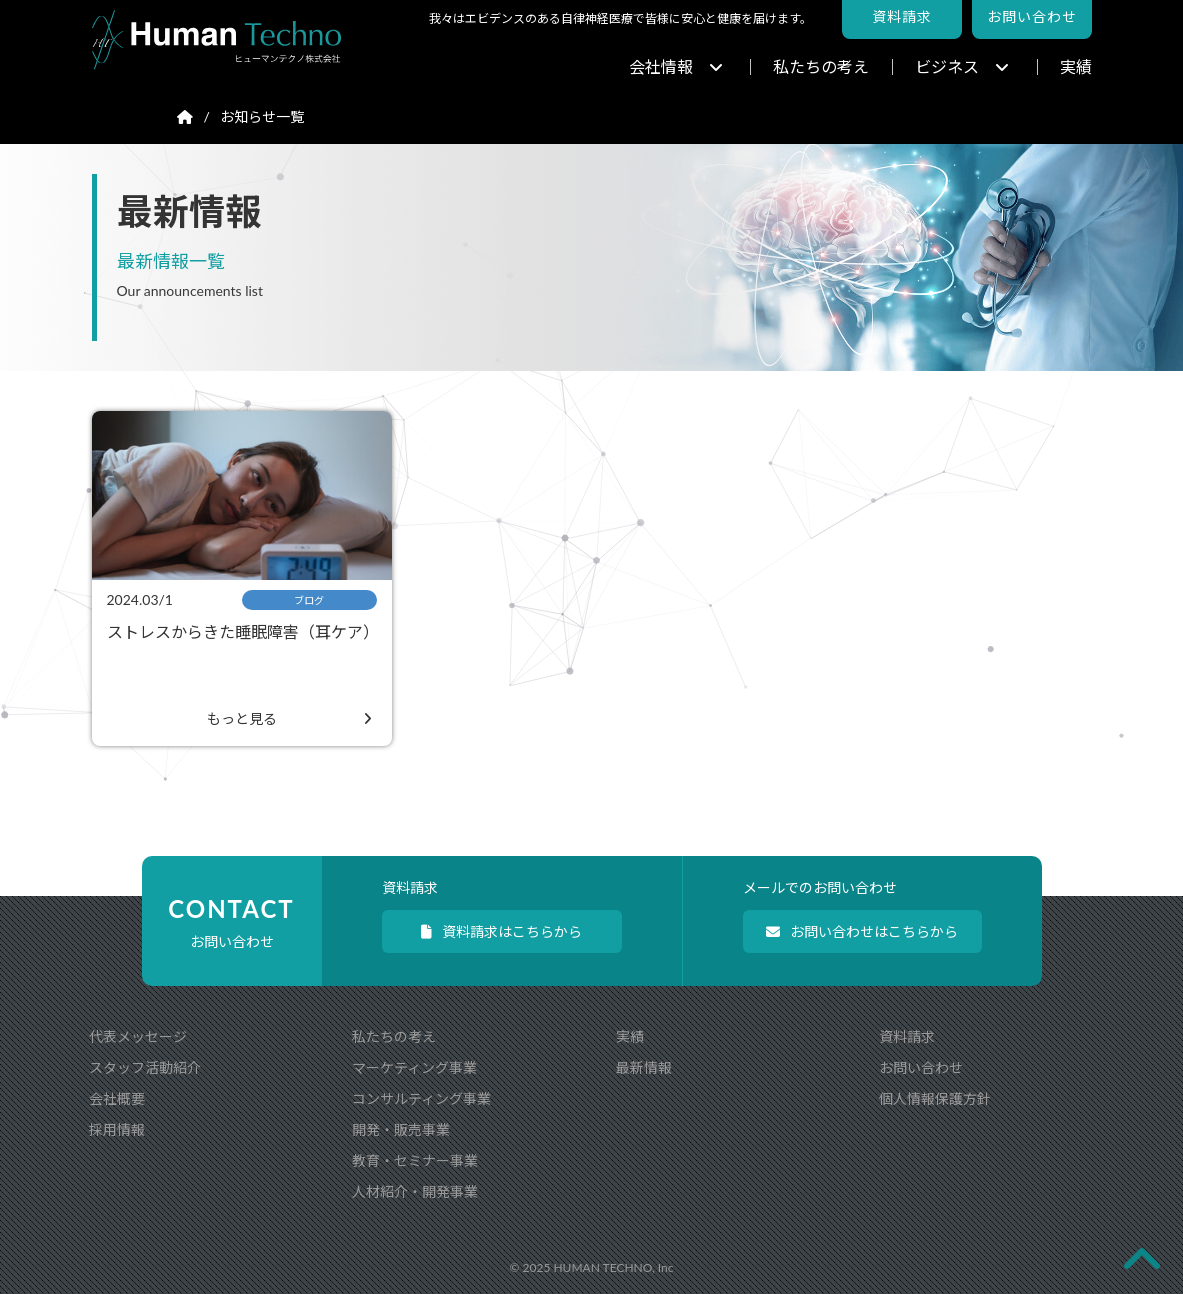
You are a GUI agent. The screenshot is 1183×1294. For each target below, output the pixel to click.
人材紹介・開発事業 (415, 1191)
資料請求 (907, 1036)
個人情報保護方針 (935, 1098)
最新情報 (644, 1067)
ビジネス (962, 66)
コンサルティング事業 (421, 1098)
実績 (1076, 66)
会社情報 (676, 66)
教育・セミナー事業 (415, 1160)
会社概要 (117, 1098)
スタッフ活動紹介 (145, 1067)
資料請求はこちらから (501, 931)
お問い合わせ (921, 1067)
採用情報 (117, 1129)
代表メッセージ (138, 1036)
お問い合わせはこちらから (862, 931)
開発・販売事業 (401, 1129)
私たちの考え (821, 66)
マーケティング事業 (414, 1067)
